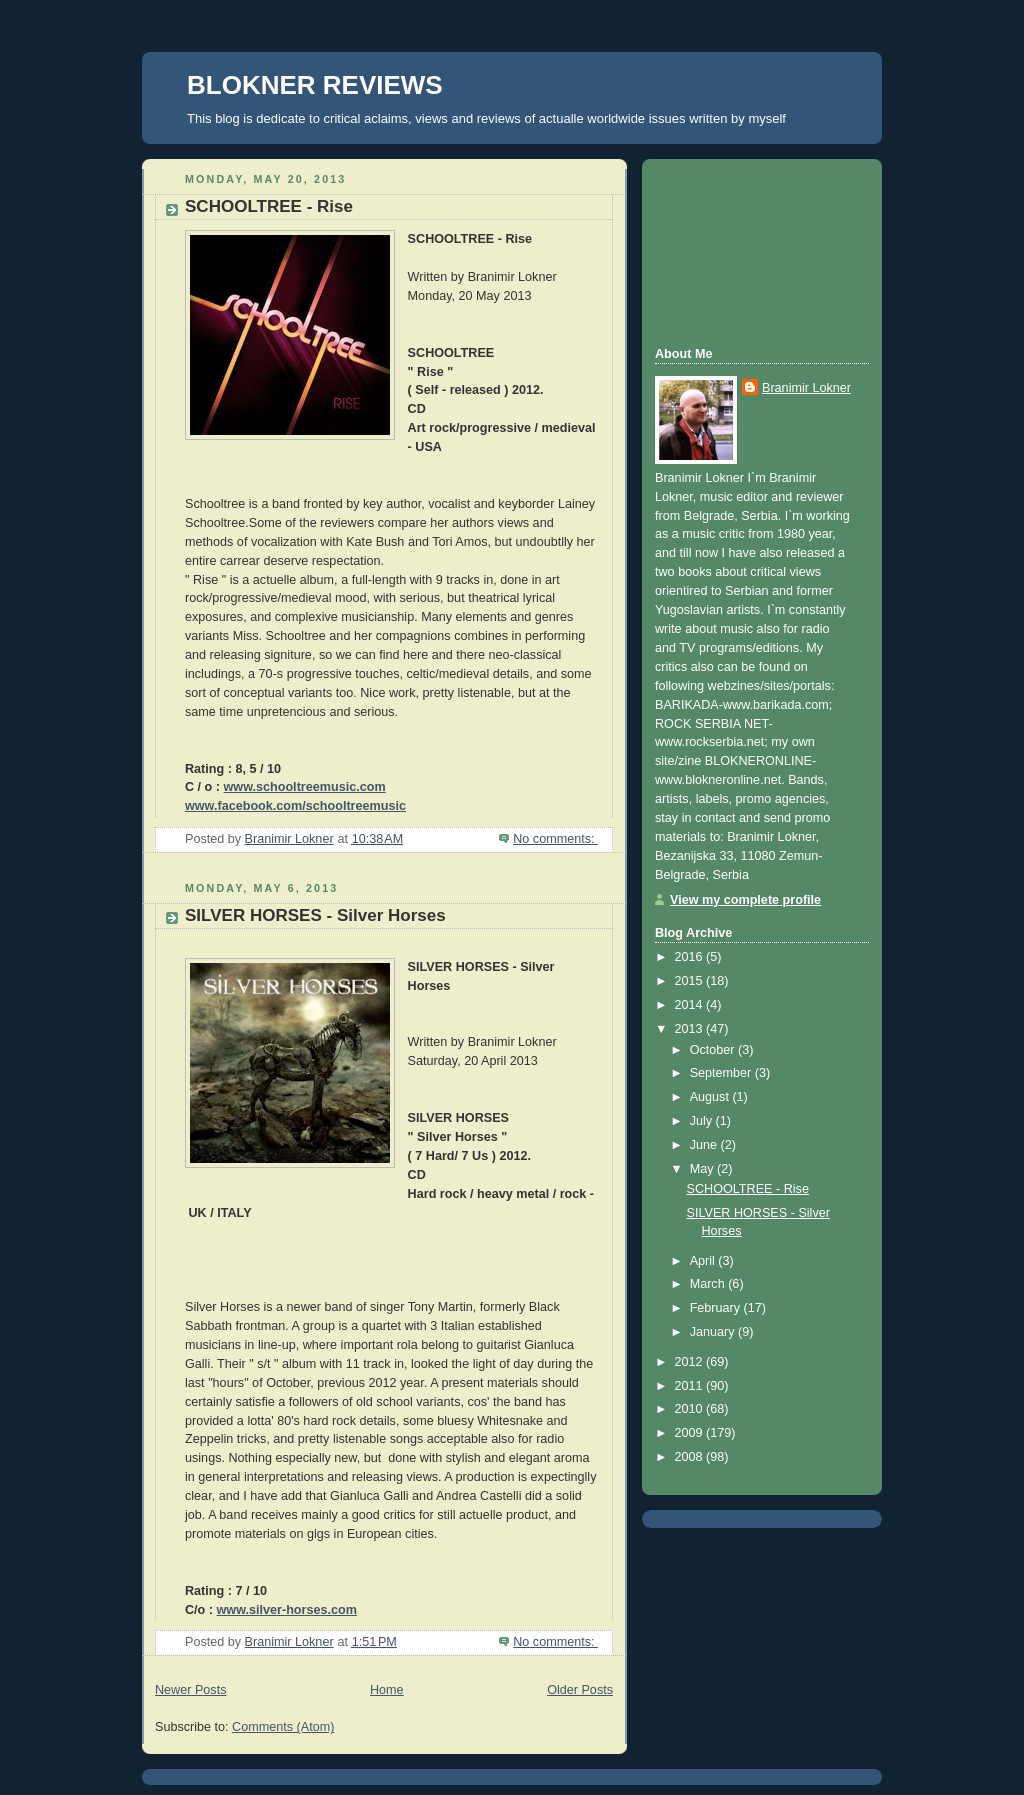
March (709, 1284)
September (722, 1073)
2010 (691, 1409)
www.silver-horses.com (287, 1610)
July (703, 1121)
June (705, 1145)
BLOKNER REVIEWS (315, 85)
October (714, 1050)
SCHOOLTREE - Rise (269, 206)
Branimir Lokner (806, 388)
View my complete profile (745, 900)
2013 (691, 1029)
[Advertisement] (745, 250)
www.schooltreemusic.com (305, 787)
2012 (691, 1362)
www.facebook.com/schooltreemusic (295, 806)
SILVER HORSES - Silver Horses (315, 915)
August (711, 1097)
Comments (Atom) (283, 1727)
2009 (691, 1433)
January (714, 1332)
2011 (691, 1386)
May (703, 1169)
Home (387, 1690)
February (717, 1308)
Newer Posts (190, 1690)
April (704, 1261)
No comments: (555, 839)
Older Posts (580, 1690)
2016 (691, 957)
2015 (691, 981)
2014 (691, 1005)
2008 (691, 1457)
